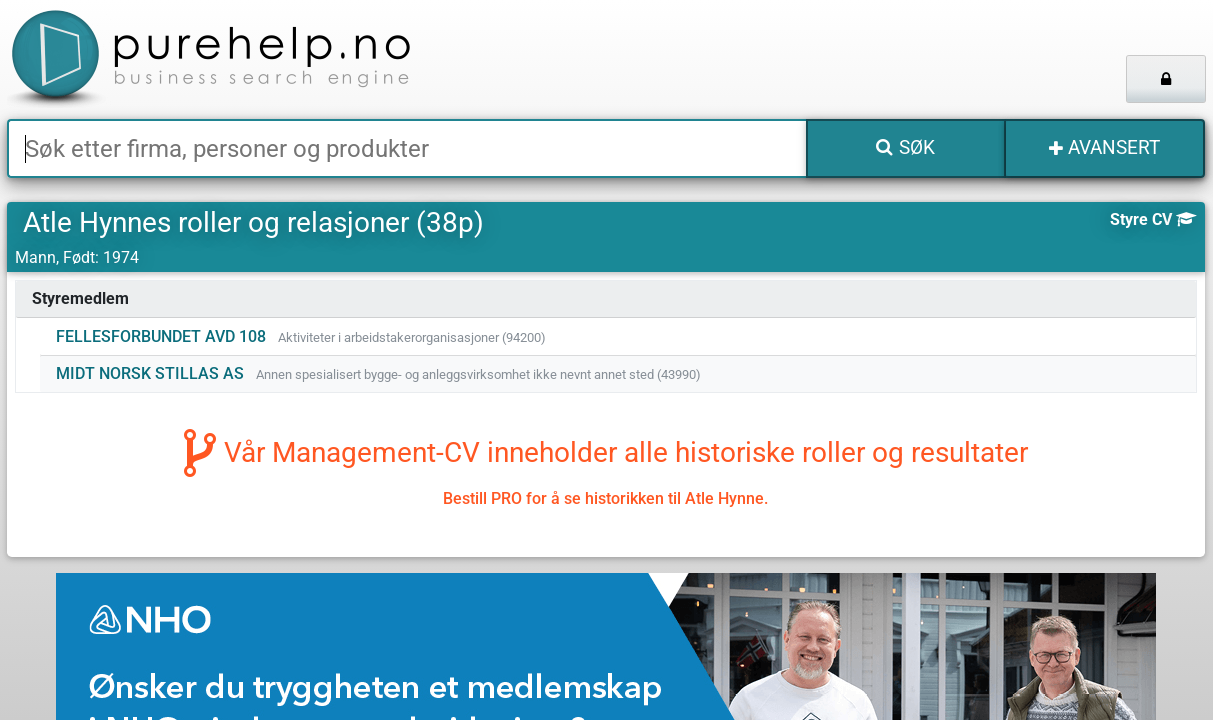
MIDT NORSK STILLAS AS (150, 373)
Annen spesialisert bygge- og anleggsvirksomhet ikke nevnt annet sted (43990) (478, 374)
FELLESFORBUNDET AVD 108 (161, 336)
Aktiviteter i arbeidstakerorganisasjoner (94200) (412, 337)
